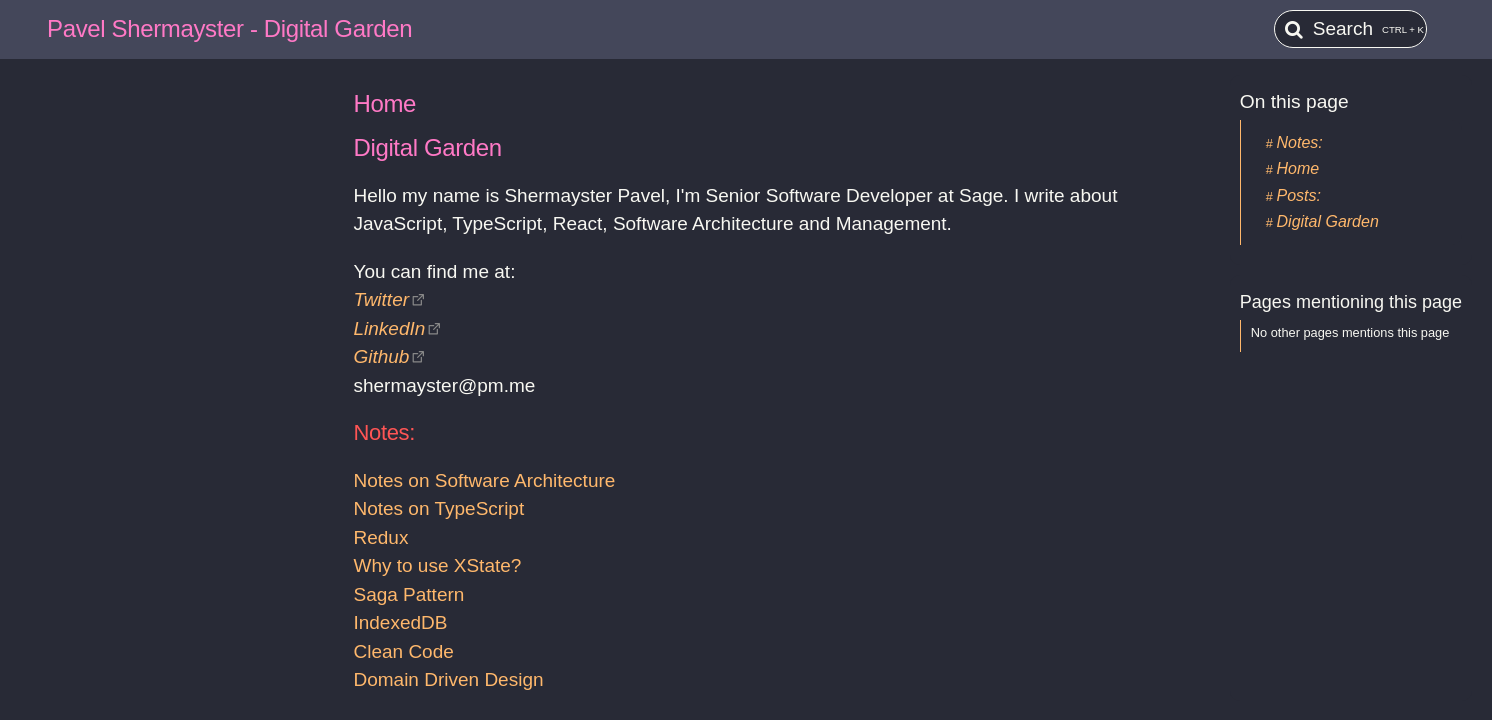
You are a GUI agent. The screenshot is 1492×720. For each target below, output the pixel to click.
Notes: (1300, 142)
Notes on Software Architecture (484, 480)
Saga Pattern (408, 594)
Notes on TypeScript (438, 508)
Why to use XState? (437, 565)
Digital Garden (1328, 221)
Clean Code (403, 651)
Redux (380, 537)
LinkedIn (389, 328)
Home (1298, 168)
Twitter (381, 299)
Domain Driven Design (448, 679)
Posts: (1299, 195)
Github (381, 356)
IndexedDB (400, 622)
